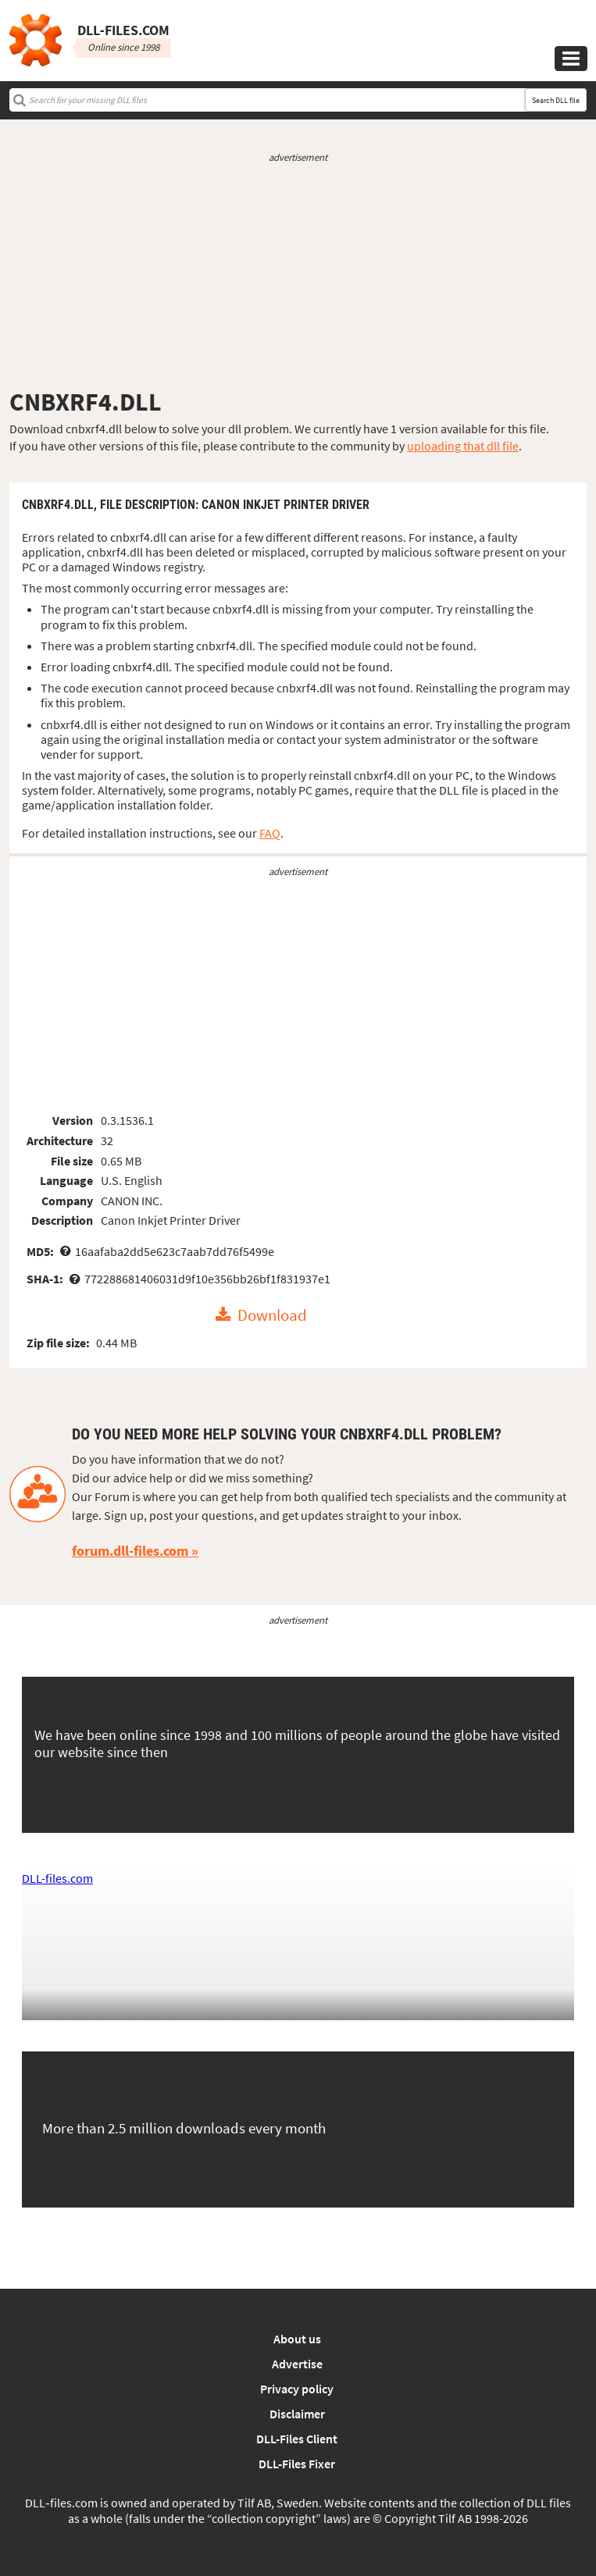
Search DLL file (556, 100)
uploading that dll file (463, 446)
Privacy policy (297, 2388)
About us (297, 2338)
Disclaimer (297, 2413)
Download (272, 1315)
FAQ (269, 833)
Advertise (297, 2363)
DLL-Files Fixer (297, 2463)
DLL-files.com (57, 1878)
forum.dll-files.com (130, 1551)
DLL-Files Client (296, 2438)
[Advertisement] (298, 275)
